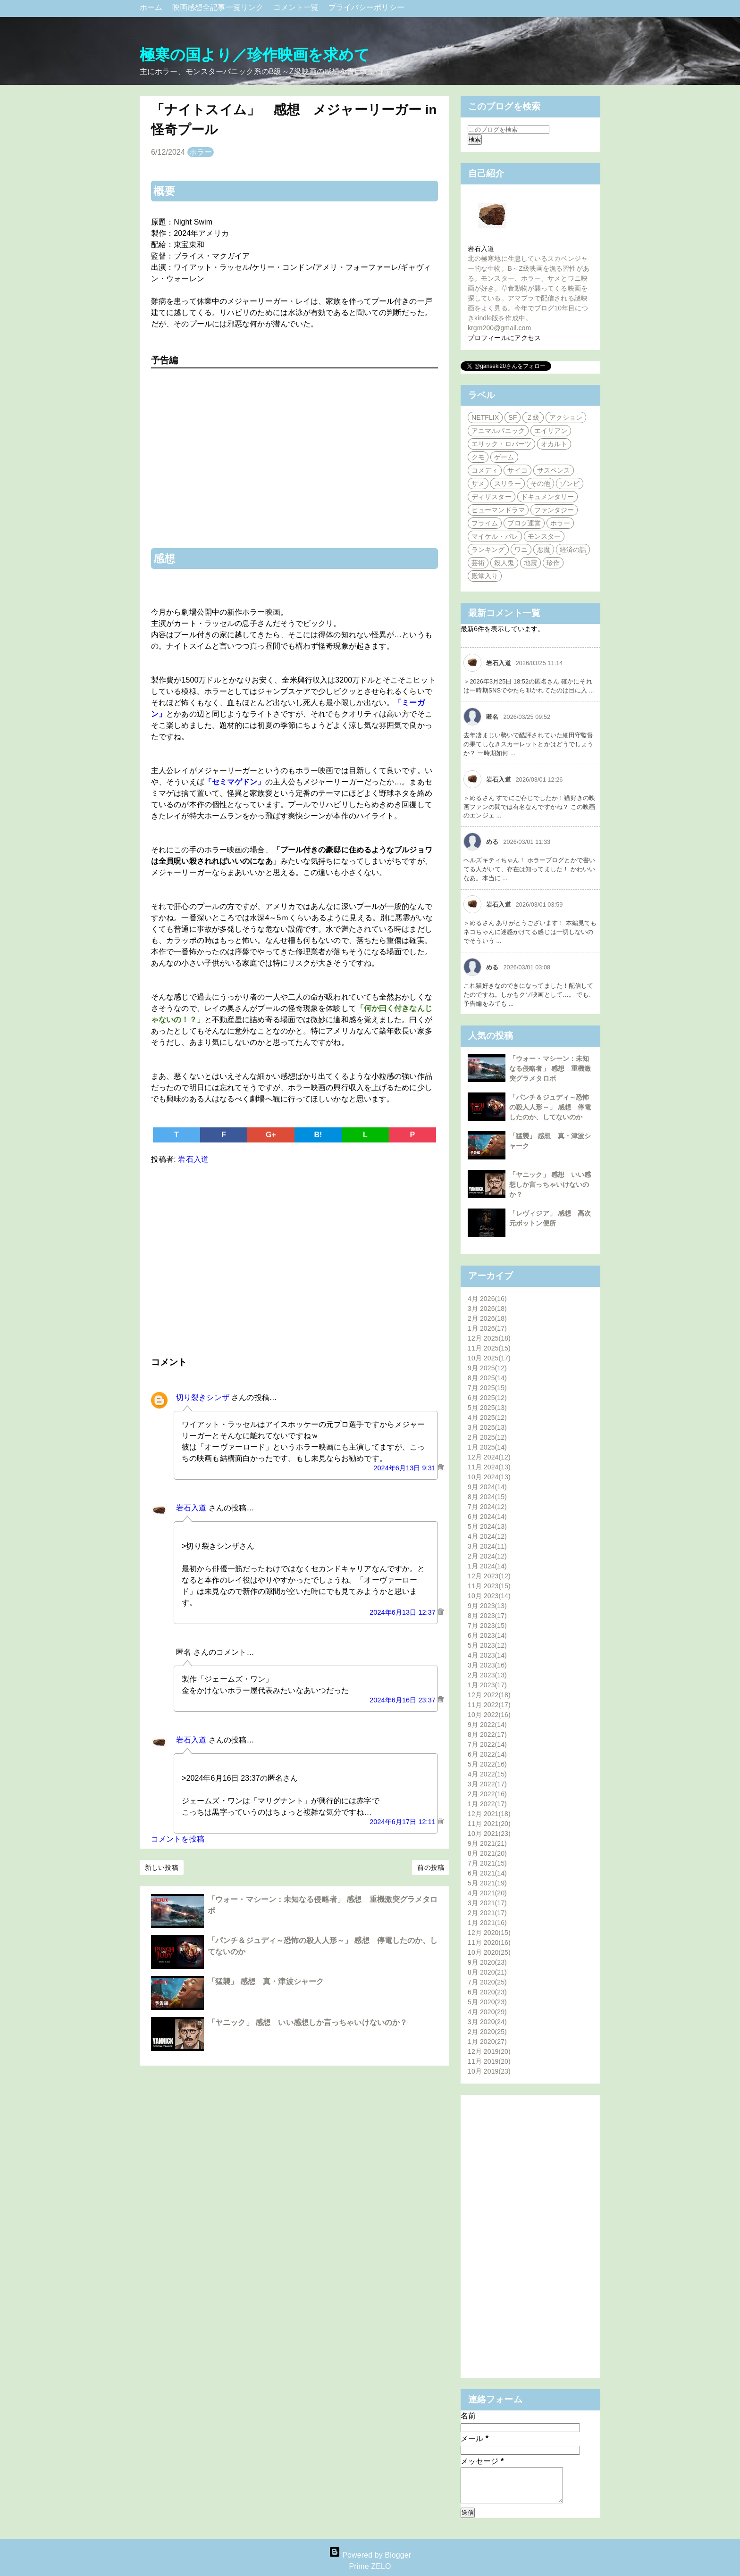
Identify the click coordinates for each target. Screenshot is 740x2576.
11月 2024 (489, 1467)
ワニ (521, 549)
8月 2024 (487, 1497)
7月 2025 (487, 1388)
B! (318, 1135)
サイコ (517, 470)
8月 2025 (487, 1378)
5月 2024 (487, 1526)
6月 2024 (487, 1516)
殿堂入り (484, 576)
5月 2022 (487, 1764)
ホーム (152, 7)
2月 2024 (487, 1556)
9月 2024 (487, 1487)
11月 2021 (489, 1823)
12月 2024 (489, 1457)
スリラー (507, 483)
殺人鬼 (504, 563)
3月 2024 (487, 1546)
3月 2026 (487, 1308)
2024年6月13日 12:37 (403, 1612)
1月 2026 (487, 1328)
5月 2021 (487, 1883)
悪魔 (543, 549)
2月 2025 (487, 1437)
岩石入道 (191, 1508)
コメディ (484, 470)
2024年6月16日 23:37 (403, 1700)
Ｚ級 (532, 417)
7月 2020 (487, 1982)
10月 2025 (489, 1358)
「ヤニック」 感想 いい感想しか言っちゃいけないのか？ (307, 2022)
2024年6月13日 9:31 (405, 1468)
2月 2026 (487, 1318)
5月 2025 (487, 1407)
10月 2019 (489, 2071)
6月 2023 (487, 1635)
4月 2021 (487, 1893)
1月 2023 (487, 1685)
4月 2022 (487, 1774)
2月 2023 (487, 1675)
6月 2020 (487, 1992)
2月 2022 (487, 1794)
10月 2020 (489, 1952)
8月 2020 (487, 1972)
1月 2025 (487, 1447)
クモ (478, 457)
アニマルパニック (498, 430)
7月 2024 (487, 1506)
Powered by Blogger (370, 2555)
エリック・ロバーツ (501, 444)
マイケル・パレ (494, 536)
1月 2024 (487, 1566)
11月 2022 (489, 1705)
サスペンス (554, 470)
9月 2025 (487, 1368)
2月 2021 (487, 1913)
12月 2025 (489, 1338)
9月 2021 (487, 1843)
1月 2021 (487, 1922)
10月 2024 (489, 1477)
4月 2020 (487, 2012)
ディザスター (491, 496)
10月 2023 (489, 1596)
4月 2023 (487, 1655)
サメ (478, 483)
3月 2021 (487, 1903)
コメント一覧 (297, 7)
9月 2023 (487, 1605)
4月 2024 (487, 1536)
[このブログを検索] (508, 129)
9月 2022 (487, 1724)
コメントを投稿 (177, 1839)
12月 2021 (489, 1813)
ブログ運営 (524, 523)
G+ (271, 1135)
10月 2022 (489, 1714)
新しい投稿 (161, 1867)
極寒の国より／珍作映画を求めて (255, 54)
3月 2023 (487, 1665)
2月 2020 (487, 2031)
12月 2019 (489, 2051)
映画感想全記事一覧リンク (219, 7)
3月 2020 (487, 2022)
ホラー (200, 152)
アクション (566, 417)
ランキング (488, 549)
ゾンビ (570, 483)
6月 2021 (487, 1873)
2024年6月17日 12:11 (403, 1822)
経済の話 (573, 549)
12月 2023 (489, 1576)
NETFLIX (485, 417)
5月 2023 (487, 1645)
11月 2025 (489, 1348)
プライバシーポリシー (366, 7)
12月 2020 (489, 1932)
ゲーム (504, 457)
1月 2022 (487, 1804)
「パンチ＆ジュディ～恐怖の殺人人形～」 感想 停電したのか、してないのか (550, 1107)
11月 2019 (489, 2061)
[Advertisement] (294, 1258)
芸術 (478, 563)
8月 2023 (487, 1615)
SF (512, 417)
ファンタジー (554, 510)
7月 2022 (487, 1744)
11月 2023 (489, 1586)
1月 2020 (487, 2041)
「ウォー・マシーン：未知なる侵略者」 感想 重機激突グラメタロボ (550, 1068)
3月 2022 (487, 1784)
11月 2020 (489, 1942)
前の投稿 (430, 1867)
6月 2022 (487, 1754)
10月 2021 (489, 1833)
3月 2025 (487, 1427)
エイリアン (551, 430)
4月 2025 (487, 1417)
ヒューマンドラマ (498, 510)
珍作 (553, 563)
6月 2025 (487, 1397)
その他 (540, 483)
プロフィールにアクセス (504, 338)
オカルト (554, 444)
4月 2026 (487, 1298)
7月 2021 (487, 1863)
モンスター (544, 536)
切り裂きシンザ (202, 1397)
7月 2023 (487, 1625)
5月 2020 (487, 2002)
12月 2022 (489, 1695)
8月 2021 (487, 1853)
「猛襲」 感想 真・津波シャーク (266, 1981)
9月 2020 (487, 1962)
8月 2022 (487, 1734)
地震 (530, 563)
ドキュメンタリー (547, 496)
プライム (484, 523)
